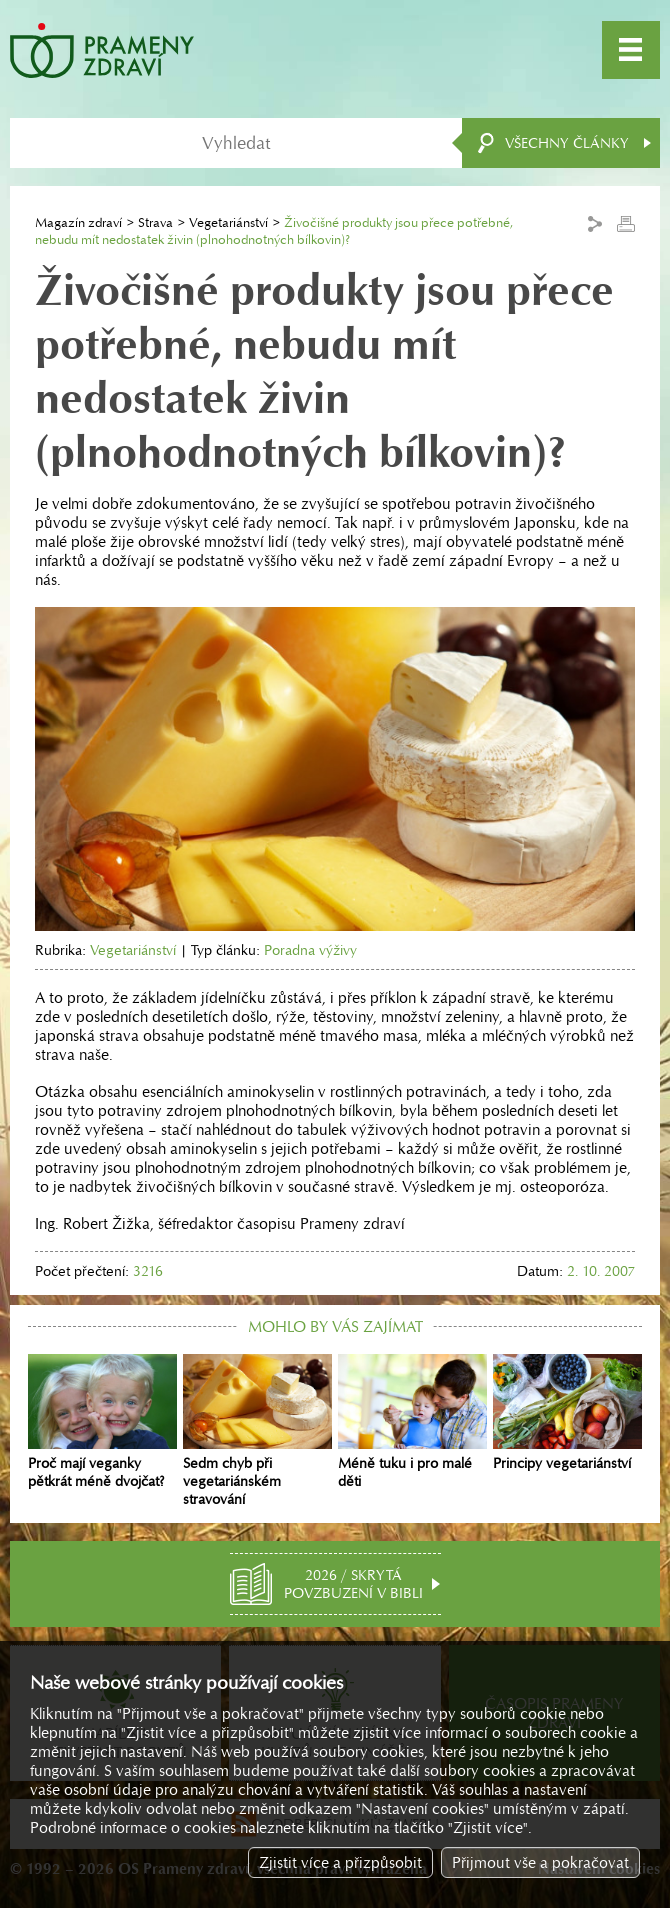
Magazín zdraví (78, 222)
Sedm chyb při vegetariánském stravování (257, 1431)
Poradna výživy (310, 950)
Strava (155, 222)
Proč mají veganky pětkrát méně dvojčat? (102, 1422)
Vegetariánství (228, 222)
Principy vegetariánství (567, 1413)
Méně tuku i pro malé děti (412, 1422)
